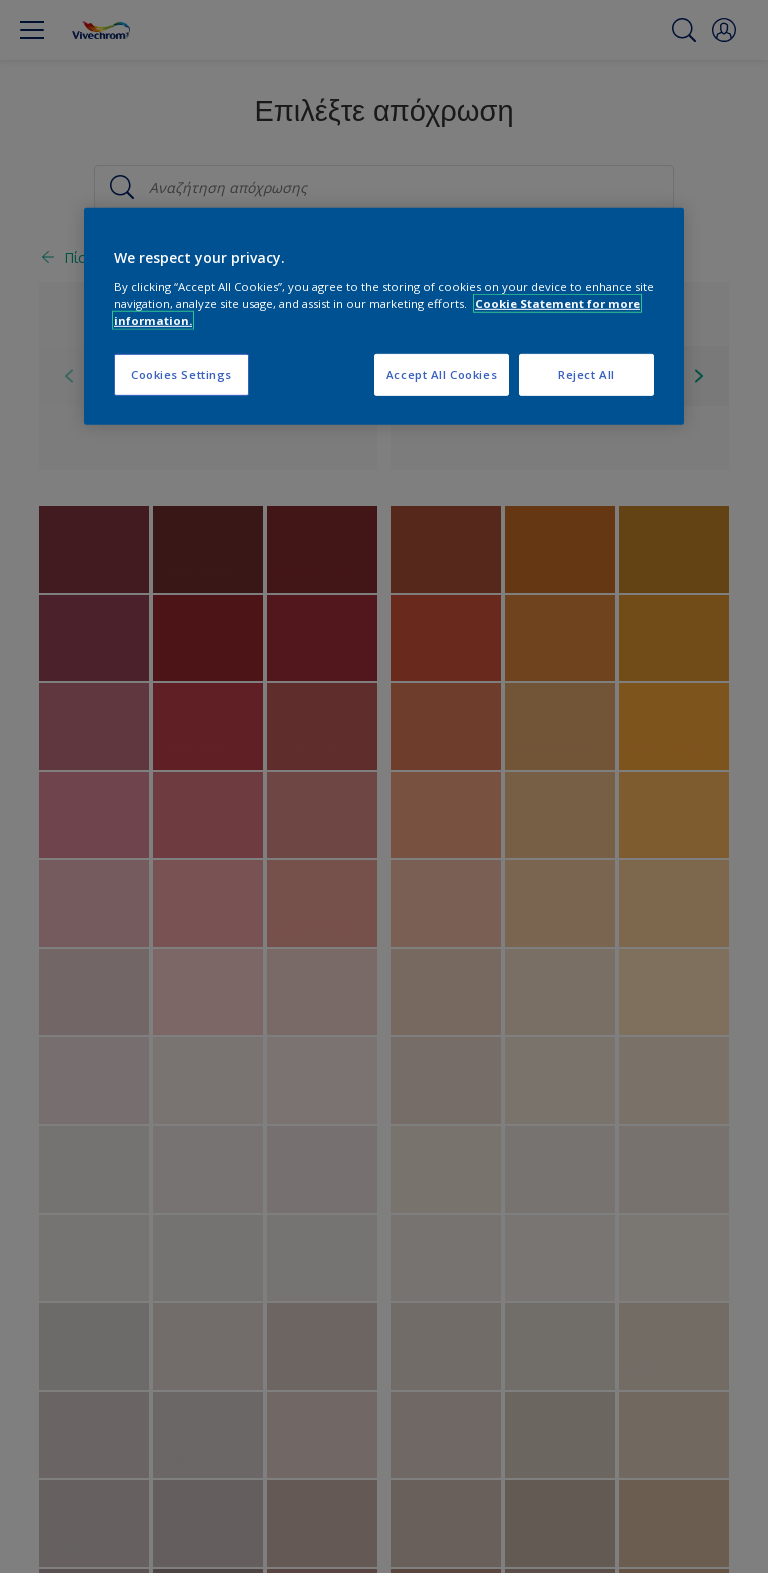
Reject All (586, 374)
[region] (384, 316)
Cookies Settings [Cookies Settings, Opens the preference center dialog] (181, 374)
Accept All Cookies (441, 374)
